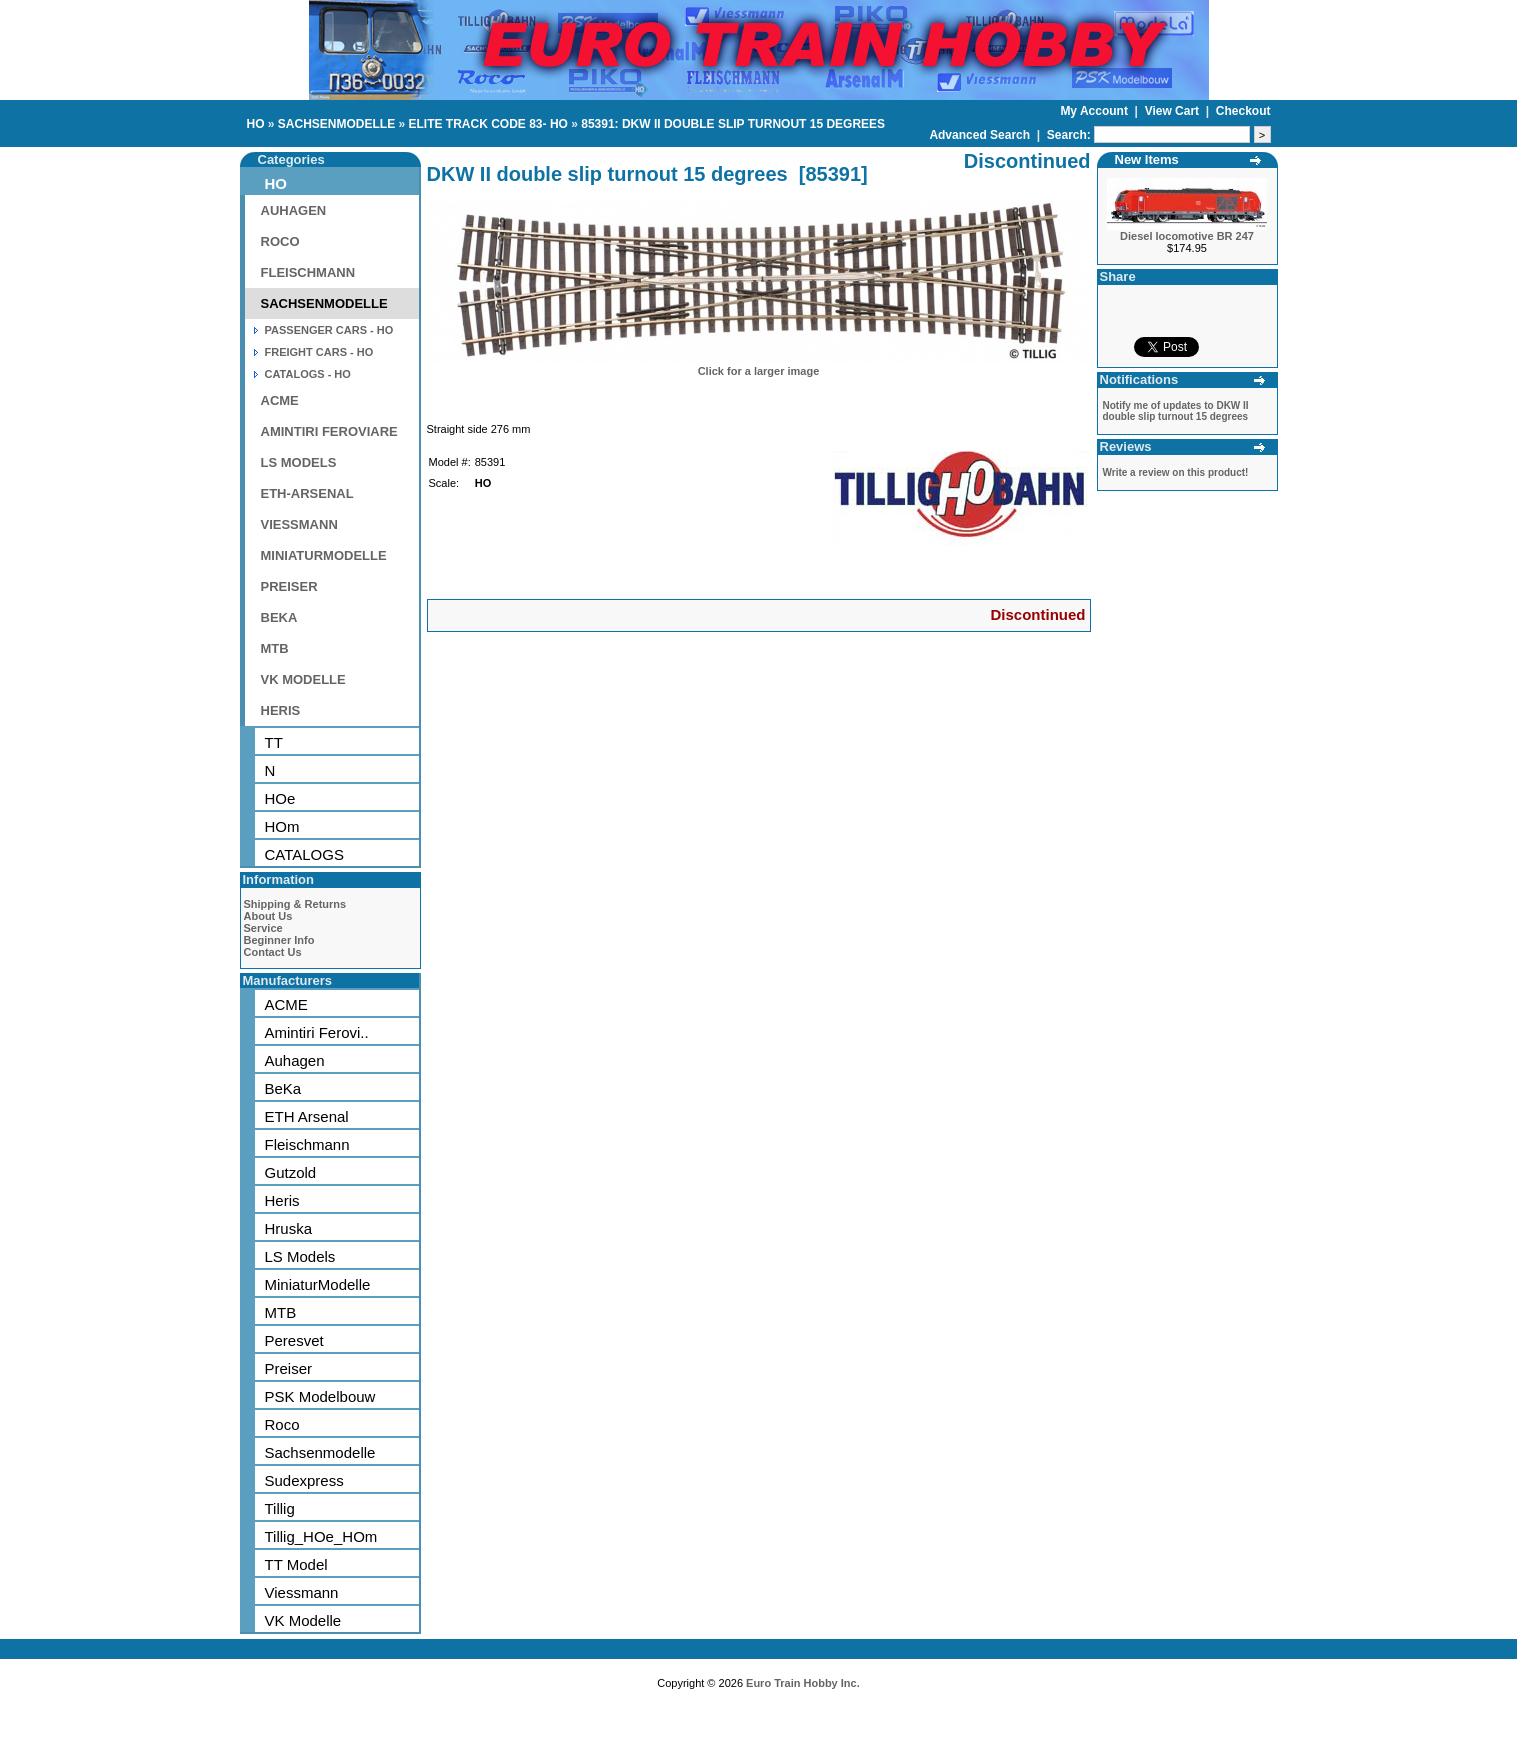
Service (263, 928)
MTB (275, 648)
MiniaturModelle (318, 1284)
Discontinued (1037, 614)
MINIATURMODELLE (324, 555)
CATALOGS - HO (308, 374)
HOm (282, 826)
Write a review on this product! (1176, 472)
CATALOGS (304, 854)
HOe (280, 798)
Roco (282, 1424)
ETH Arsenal (307, 1116)
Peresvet (294, 1340)
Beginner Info (279, 940)
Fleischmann (307, 1144)
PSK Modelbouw (320, 1396)
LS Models (300, 1256)
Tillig (280, 1508)
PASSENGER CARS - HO (329, 330)
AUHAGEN (294, 210)
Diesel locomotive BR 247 (1187, 236)
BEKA (279, 617)
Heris (282, 1200)
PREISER (289, 586)
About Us (268, 916)
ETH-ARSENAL (307, 493)
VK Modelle (303, 1620)
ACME (280, 400)
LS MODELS (299, 462)
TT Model (296, 1564)
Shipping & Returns (295, 904)
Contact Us (273, 952)
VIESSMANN (299, 524)
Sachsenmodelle (320, 1452)
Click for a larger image (759, 371)
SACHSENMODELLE (336, 124)
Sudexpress (304, 1480)
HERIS (281, 710)
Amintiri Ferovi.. (317, 1032)
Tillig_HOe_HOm (321, 1536)
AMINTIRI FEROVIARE (329, 431)
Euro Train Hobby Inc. (803, 1683)
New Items (1147, 159)
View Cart (1174, 111)
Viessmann (302, 1592)
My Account (1095, 111)
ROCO (280, 241)
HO (256, 124)
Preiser (289, 1368)
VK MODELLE (303, 679)
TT (274, 742)
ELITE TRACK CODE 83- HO (488, 124)
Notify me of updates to (1176, 411)
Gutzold (291, 1172)
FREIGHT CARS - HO (319, 352)
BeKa (283, 1088)
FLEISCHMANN (308, 272)
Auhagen (295, 1060)
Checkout (1243, 111)
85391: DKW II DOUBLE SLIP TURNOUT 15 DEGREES (733, 124)
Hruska (289, 1228)
